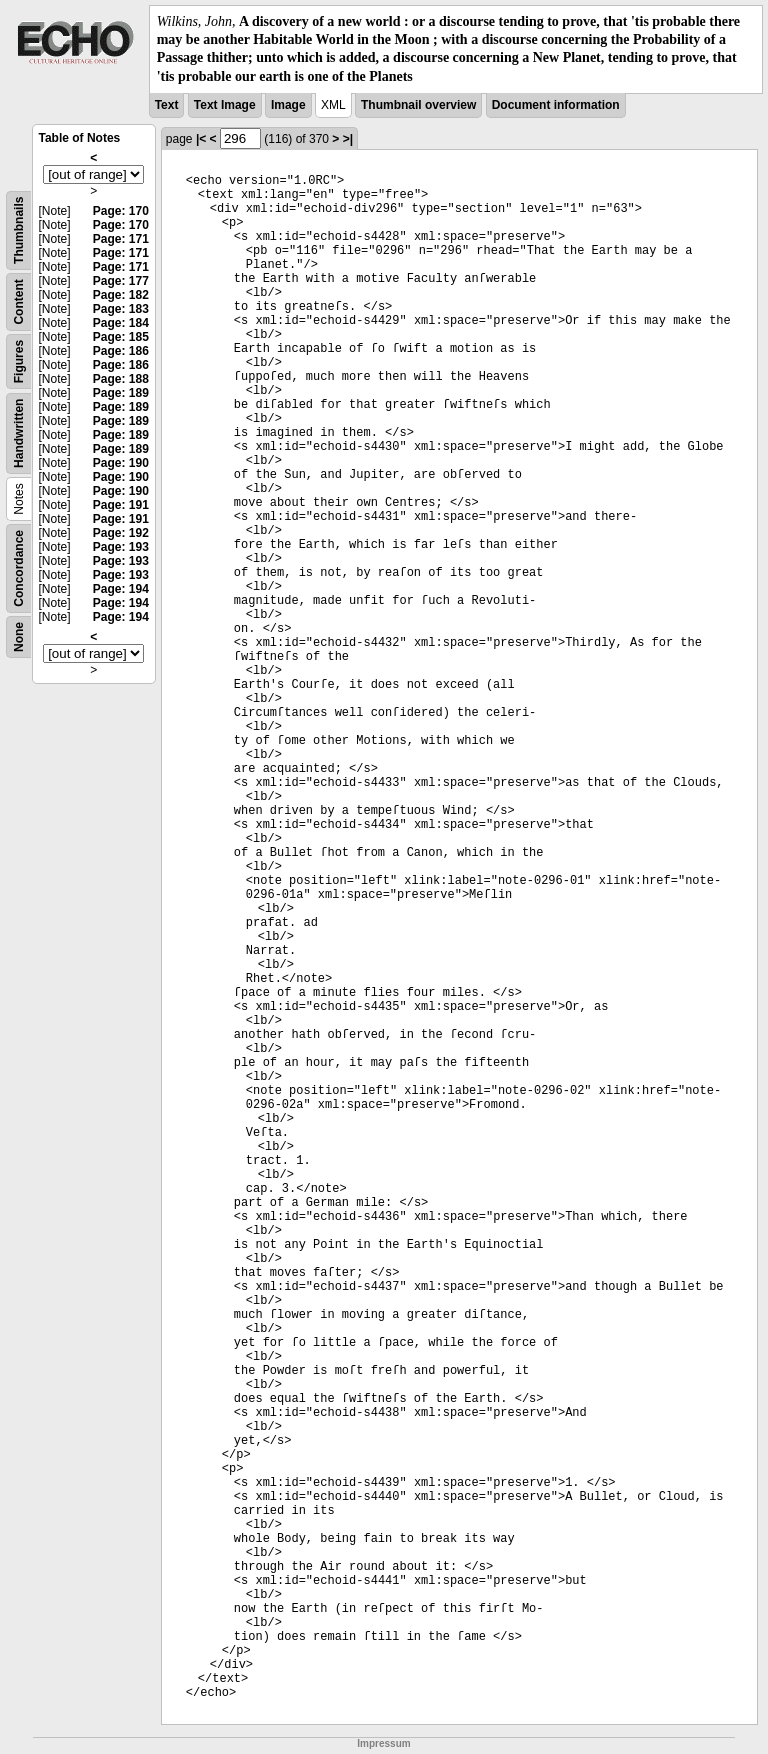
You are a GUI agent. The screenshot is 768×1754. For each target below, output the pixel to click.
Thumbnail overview (418, 105)
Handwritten (19, 432)
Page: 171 (121, 239)
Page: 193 (121, 547)
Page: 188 (121, 379)
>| (348, 139)
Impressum (383, 1743)
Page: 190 (121, 463)
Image (288, 105)
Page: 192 (121, 533)
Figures (19, 361)
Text (167, 105)
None (19, 637)
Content (19, 301)
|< (201, 139)
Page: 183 (121, 309)
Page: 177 (121, 281)
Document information (556, 105)
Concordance (19, 568)
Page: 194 (121, 589)
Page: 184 (121, 323)
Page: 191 (121, 505)
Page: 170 (121, 211)
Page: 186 (121, 351)
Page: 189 (121, 393)
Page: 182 (121, 295)
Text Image (225, 105)
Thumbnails (19, 229)
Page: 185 (121, 337)
